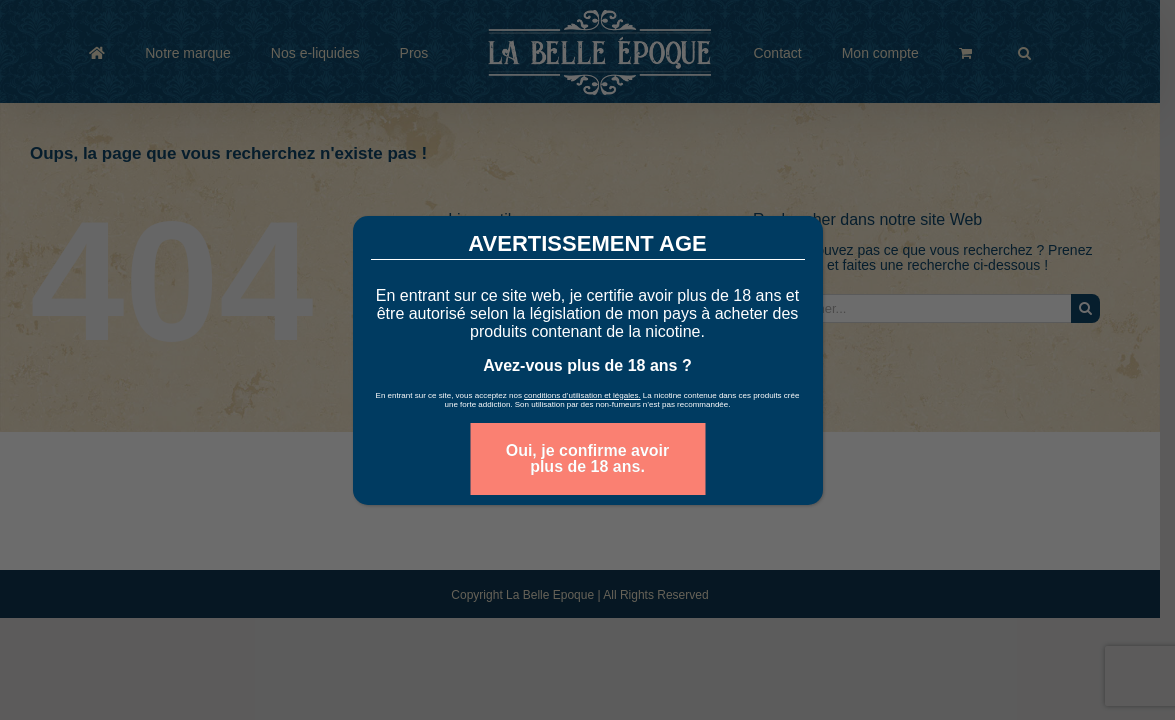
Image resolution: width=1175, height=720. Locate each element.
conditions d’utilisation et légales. (582, 395)
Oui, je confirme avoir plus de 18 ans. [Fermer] (588, 458)
